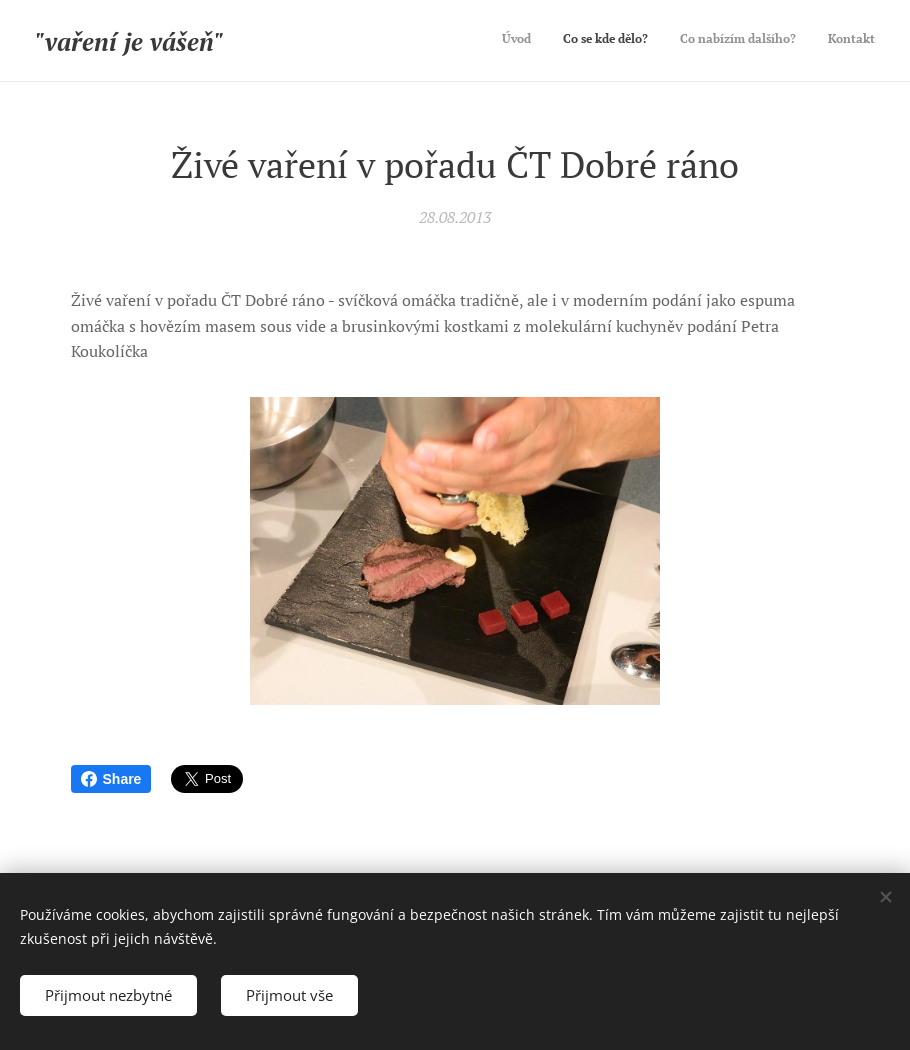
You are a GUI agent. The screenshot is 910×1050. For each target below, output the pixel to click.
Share (111, 779)
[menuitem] (784, 41)
